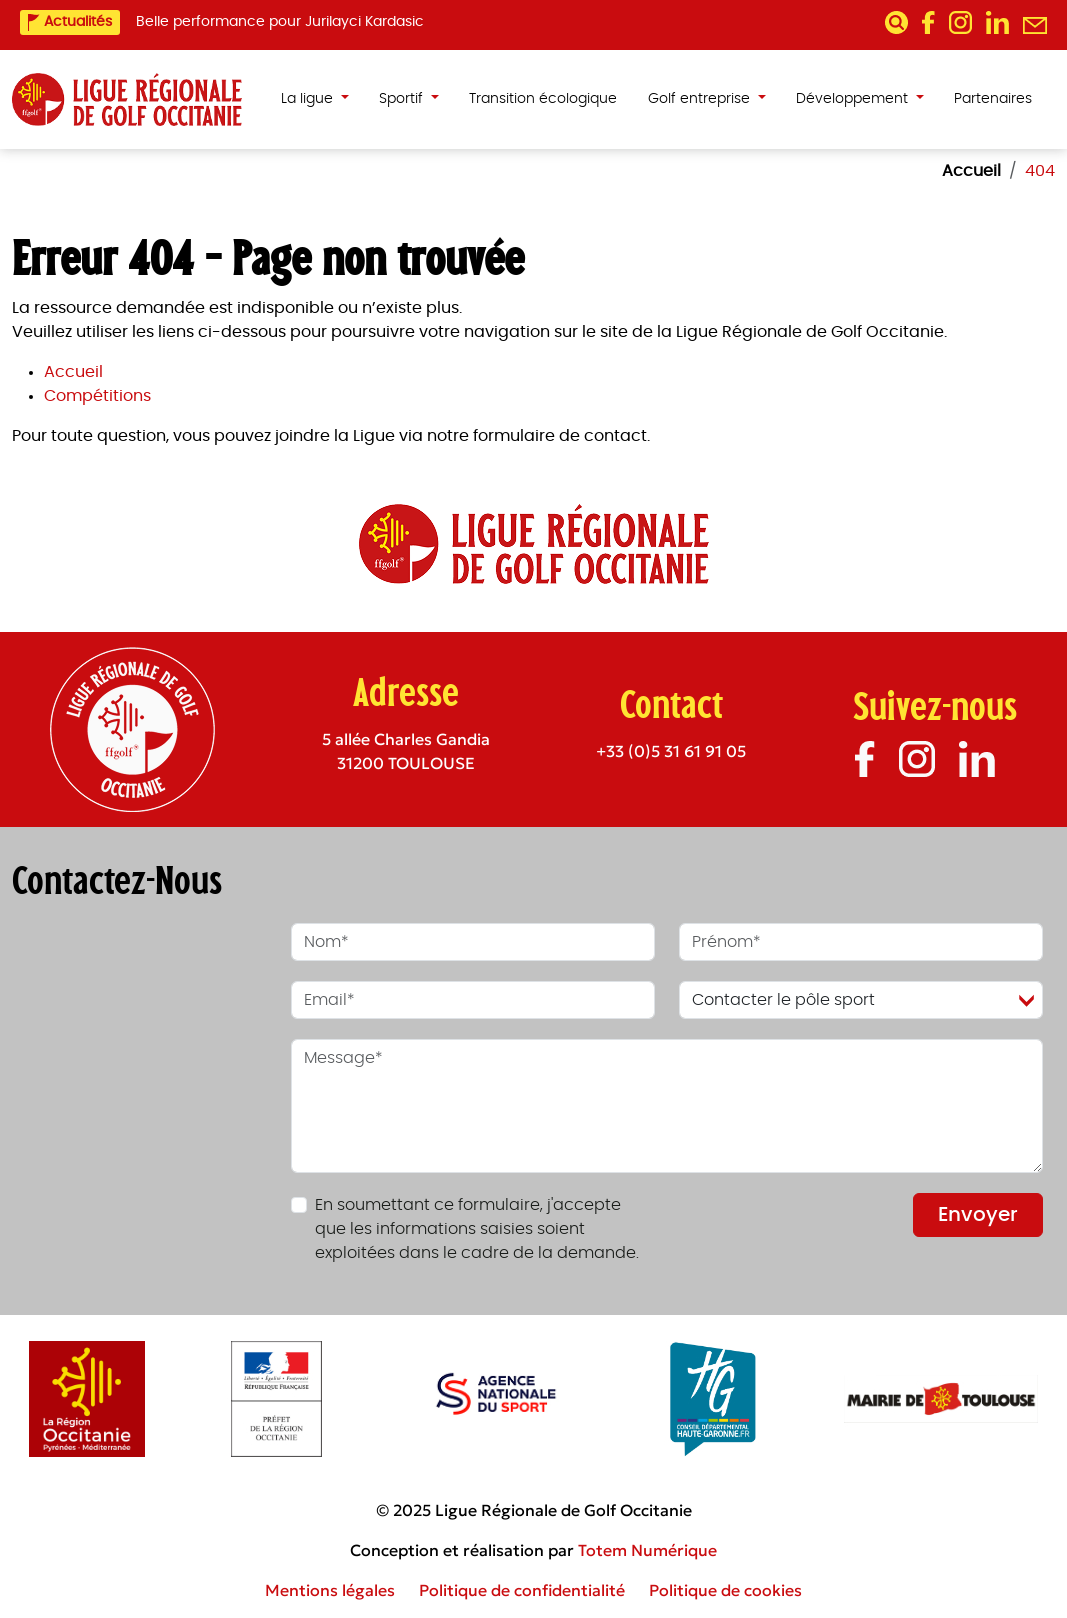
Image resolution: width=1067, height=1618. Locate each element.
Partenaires (993, 99)
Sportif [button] (403, 99)
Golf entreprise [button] (701, 99)
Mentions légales (330, 1590)
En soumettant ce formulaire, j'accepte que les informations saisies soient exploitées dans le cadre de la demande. (477, 1229)
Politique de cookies (725, 1590)
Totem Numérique (647, 1550)
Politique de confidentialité (522, 1590)
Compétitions (97, 396)
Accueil (73, 372)
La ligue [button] (309, 99)
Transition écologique (543, 99)
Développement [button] (854, 99)
